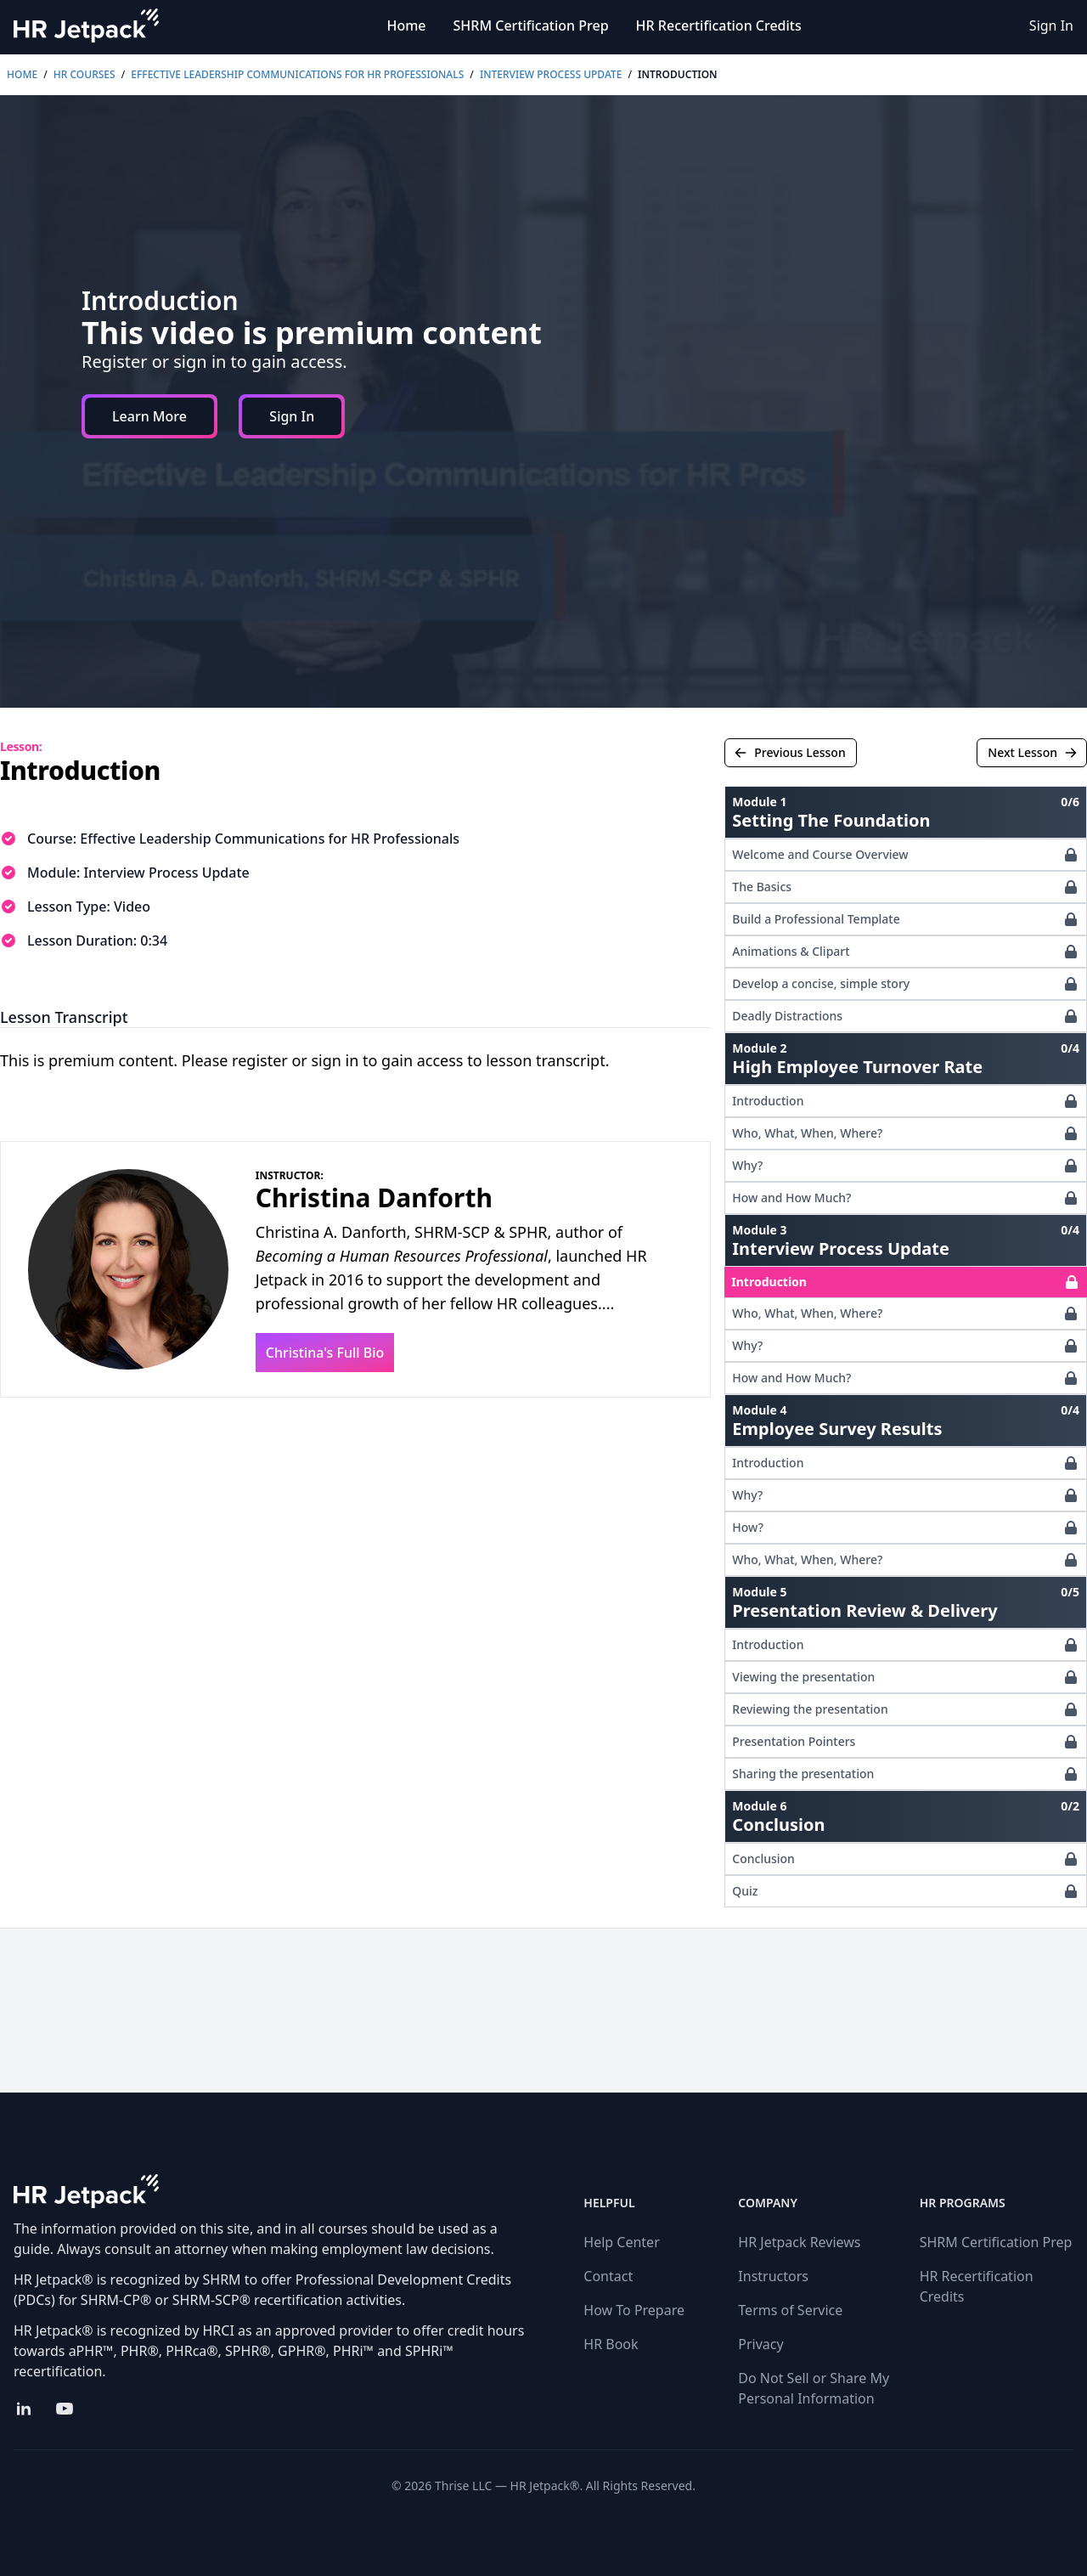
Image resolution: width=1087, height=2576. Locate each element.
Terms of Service (790, 2310)
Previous (789, 752)
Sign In (1051, 25)
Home (405, 25)
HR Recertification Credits (719, 25)
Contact (608, 2276)
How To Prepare (633, 2310)
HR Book (610, 2344)
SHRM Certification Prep (531, 25)
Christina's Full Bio (325, 1352)
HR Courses (84, 74)
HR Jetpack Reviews (799, 2242)
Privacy (760, 2344)
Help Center (621, 2242)
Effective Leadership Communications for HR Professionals (297, 74)
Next (1033, 752)
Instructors (773, 2276)
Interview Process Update (551, 74)
